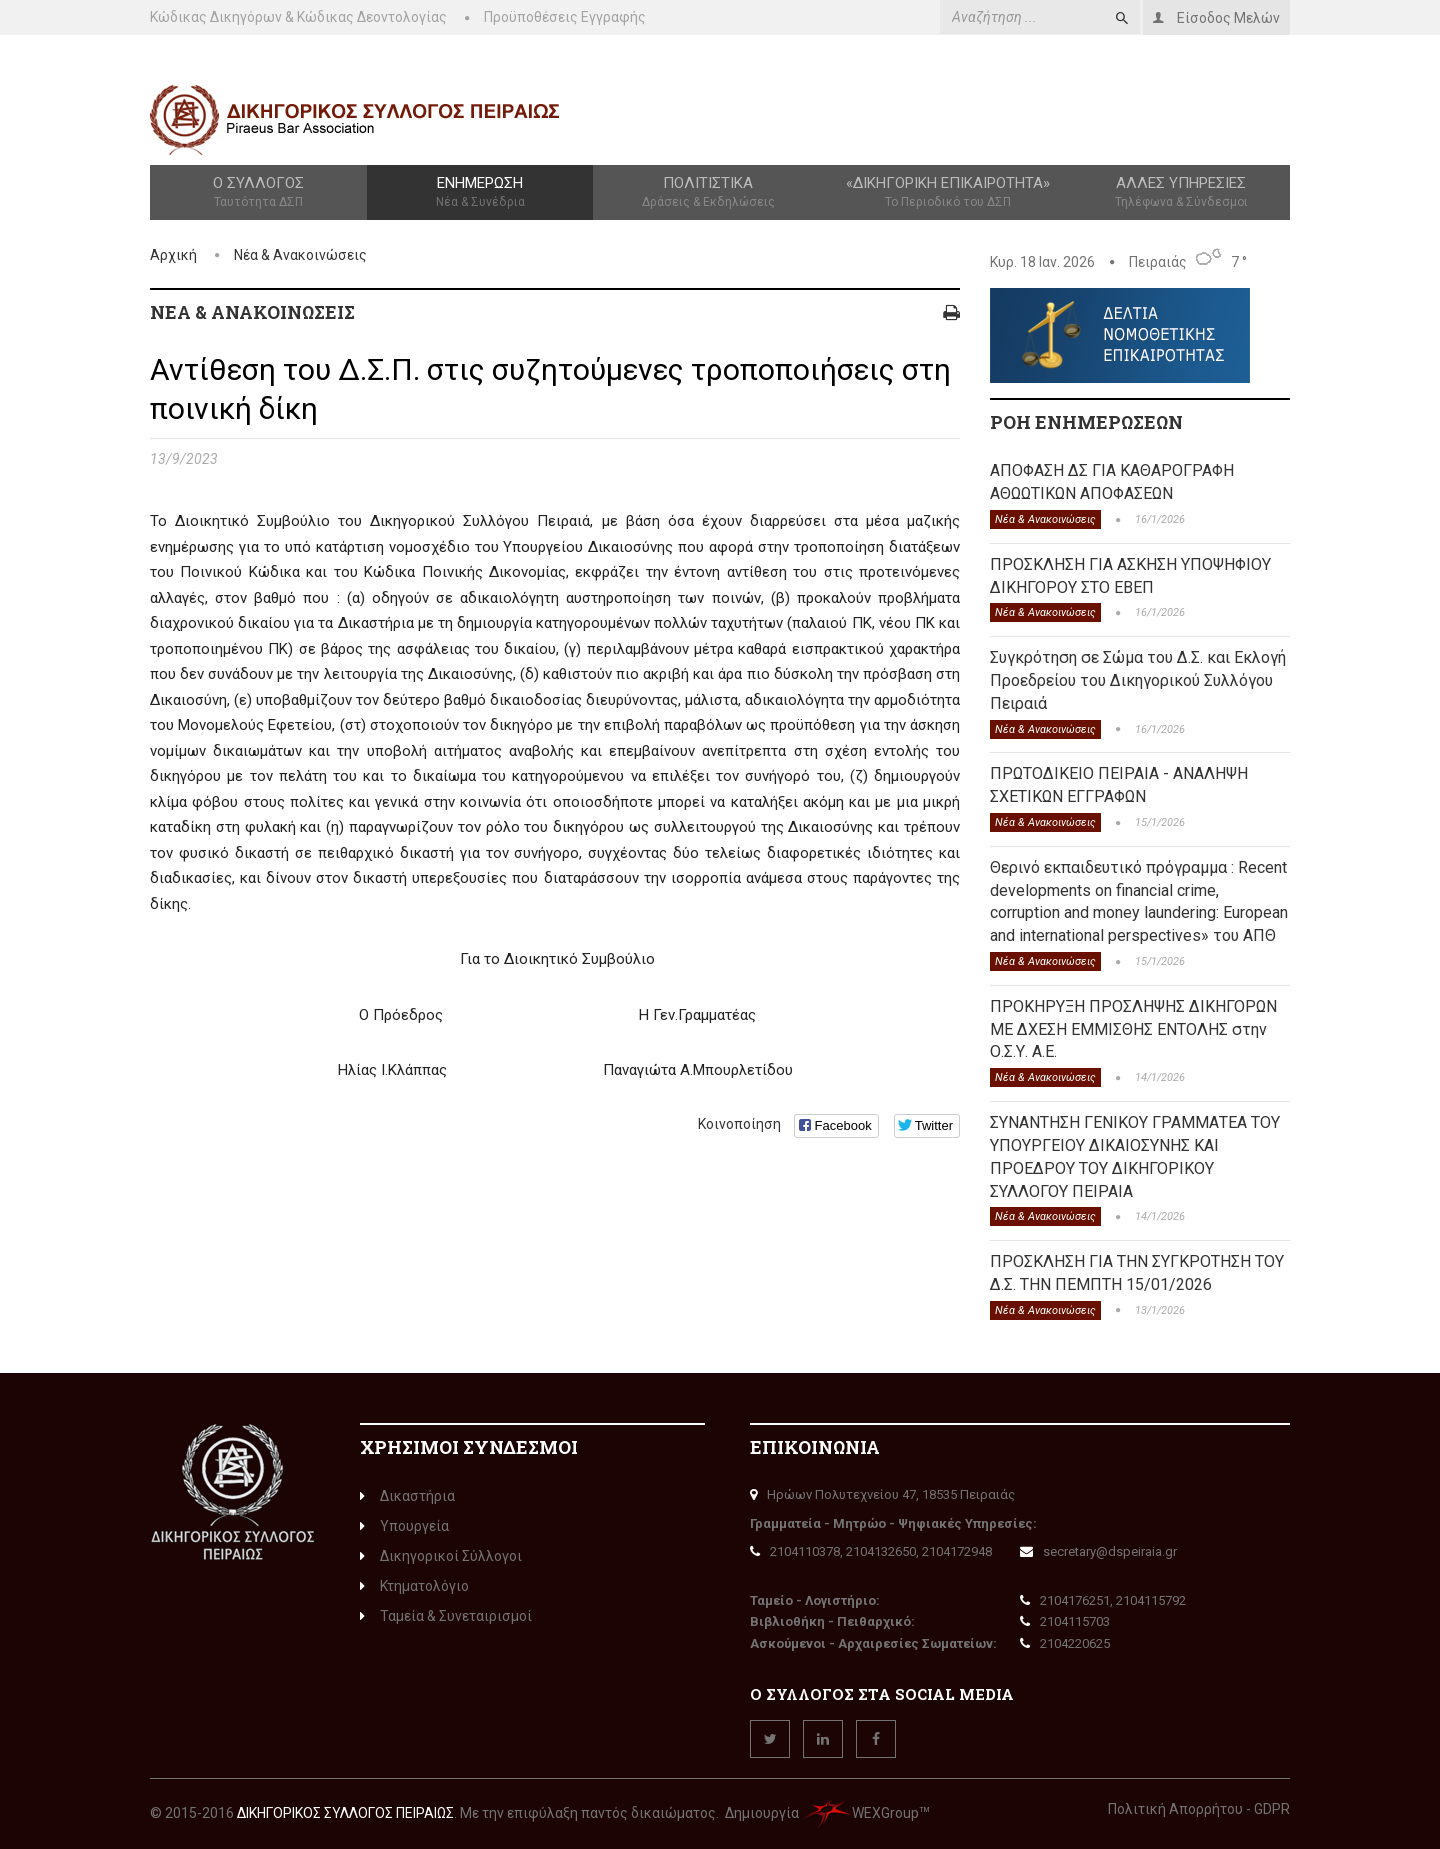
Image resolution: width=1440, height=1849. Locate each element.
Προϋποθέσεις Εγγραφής (565, 17)
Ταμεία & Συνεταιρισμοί (446, 1616)
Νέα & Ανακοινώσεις (300, 255)
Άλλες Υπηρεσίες (1181, 193)
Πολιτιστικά (708, 193)
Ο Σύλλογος (258, 193)
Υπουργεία (404, 1526)
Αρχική (173, 255)
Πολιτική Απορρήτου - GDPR (1199, 1809)
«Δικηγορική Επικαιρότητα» (948, 193)
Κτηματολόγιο (414, 1586)
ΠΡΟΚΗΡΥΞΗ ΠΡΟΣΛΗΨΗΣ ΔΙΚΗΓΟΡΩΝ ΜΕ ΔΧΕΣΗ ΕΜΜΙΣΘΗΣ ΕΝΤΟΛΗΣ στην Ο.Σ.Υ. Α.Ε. (1133, 1029)
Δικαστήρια (407, 1496)
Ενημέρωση (480, 193)
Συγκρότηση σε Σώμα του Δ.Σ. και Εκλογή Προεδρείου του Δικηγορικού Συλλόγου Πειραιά (1138, 680)
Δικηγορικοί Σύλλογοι (441, 1556)
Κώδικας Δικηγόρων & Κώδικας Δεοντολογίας (298, 17)
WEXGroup (860, 1813)
